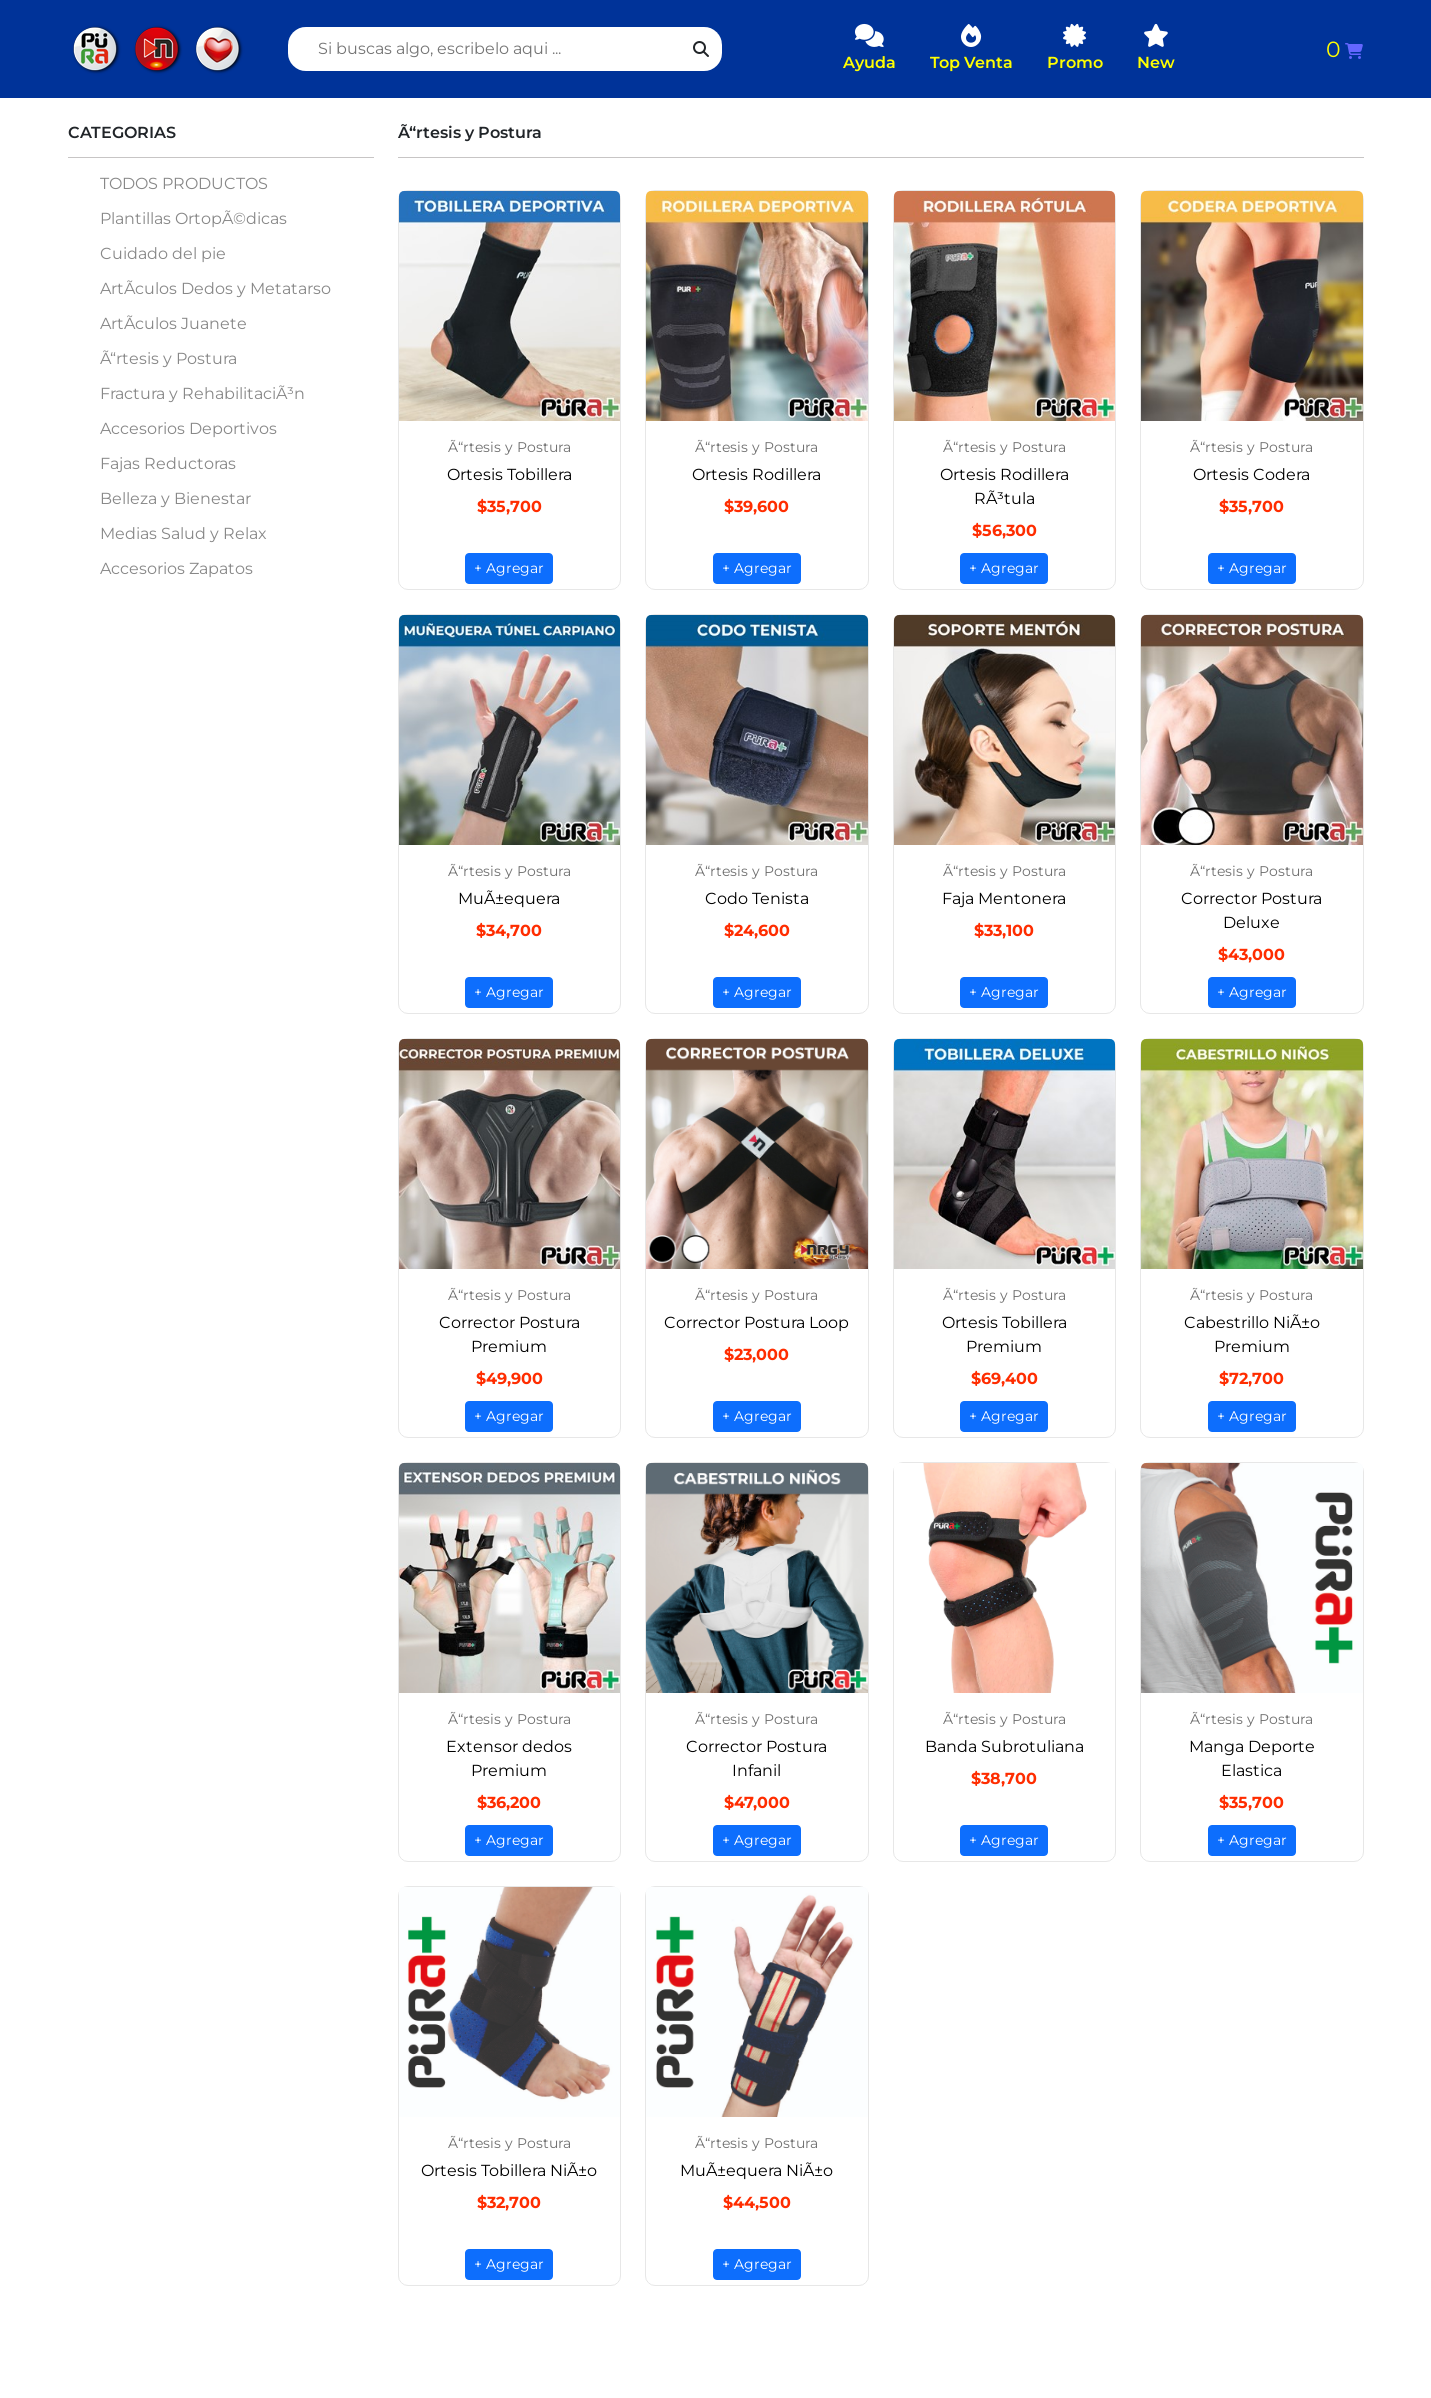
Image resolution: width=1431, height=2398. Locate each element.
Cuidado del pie (163, 253)
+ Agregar (509, 568)
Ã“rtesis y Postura (168, 358)
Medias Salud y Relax (183, 533)
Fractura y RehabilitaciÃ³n (202, 393)
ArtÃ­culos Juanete (173, 323)
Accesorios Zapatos (176, 568)
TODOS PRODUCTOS (184, 183)
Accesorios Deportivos (188, 428)
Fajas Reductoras (168, 463)
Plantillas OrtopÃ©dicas (193, 218)
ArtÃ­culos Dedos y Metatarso (215, 288)
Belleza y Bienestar (175, 498)
